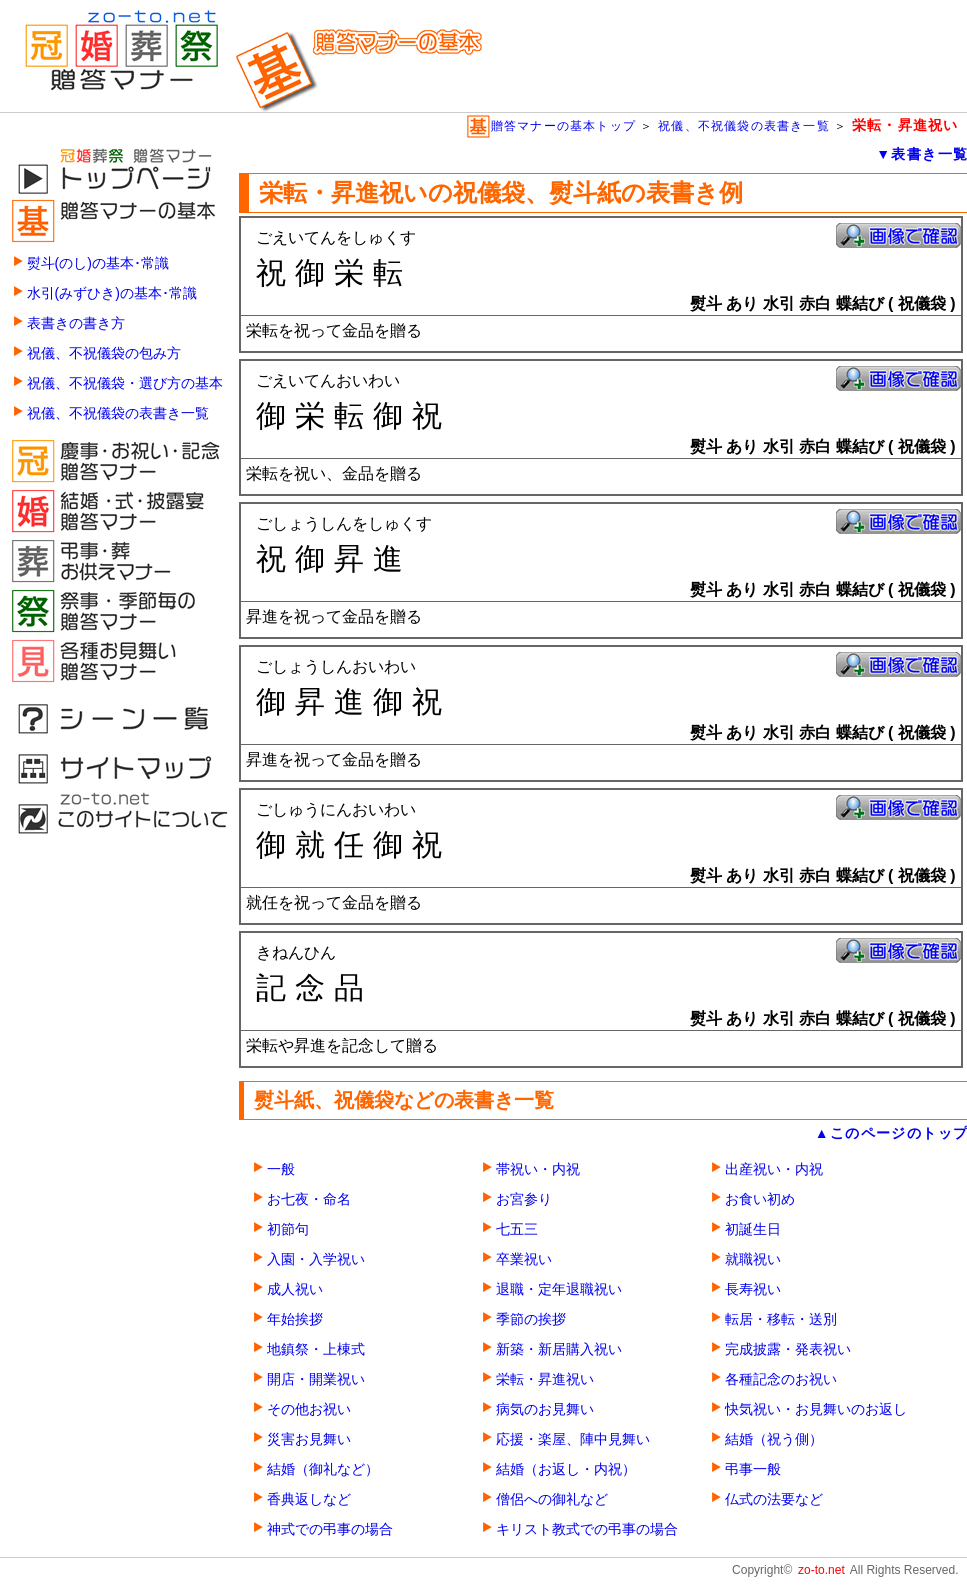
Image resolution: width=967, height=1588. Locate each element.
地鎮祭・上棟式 (316, 1349)
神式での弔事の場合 (330, 1529)
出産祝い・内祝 (774, 1169)
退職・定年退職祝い (559, 1289)
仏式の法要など (774, 1499)
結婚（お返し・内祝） (566, 1469)
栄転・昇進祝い (545, 1379)
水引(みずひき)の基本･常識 (112, 293)
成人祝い (295, 1289)
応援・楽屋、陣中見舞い (573, 1439)
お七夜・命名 (309, 1199)
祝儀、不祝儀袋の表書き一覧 (744, 126)
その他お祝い (309, 1409)
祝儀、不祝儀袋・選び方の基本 (125, 383)
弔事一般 (753, 1469)
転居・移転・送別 (781, 1319)
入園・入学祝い (316, 1259)
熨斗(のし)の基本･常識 (98, 263)
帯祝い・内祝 (538, 1169)
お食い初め (760, 1199)
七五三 (517, 1229)
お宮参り (524, 1199)
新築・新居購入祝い (559, 1349)
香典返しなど (309, 1499)
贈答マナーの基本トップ (551, 126)
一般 (281, 1169)
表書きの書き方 (76, 323)
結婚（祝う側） (774, 1439)
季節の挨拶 (531, 1319)
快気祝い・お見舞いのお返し (816, 1409)
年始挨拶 (295, 1319)
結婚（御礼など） (323, 1469)
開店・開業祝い (316, 1379)
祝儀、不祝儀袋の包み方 (104, 353)
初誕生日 (753, 1229)
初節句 (288, 1229)
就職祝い (753, 1259)
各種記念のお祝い (781, 1379)
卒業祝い (524, 1259)
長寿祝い (753, 1289)
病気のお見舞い (545, 1409)
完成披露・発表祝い (788, 1349)
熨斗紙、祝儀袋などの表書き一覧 (404, 1100)
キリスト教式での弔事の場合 (587, 1529)
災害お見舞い (309, 1439)
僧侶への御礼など (552, 1499)
